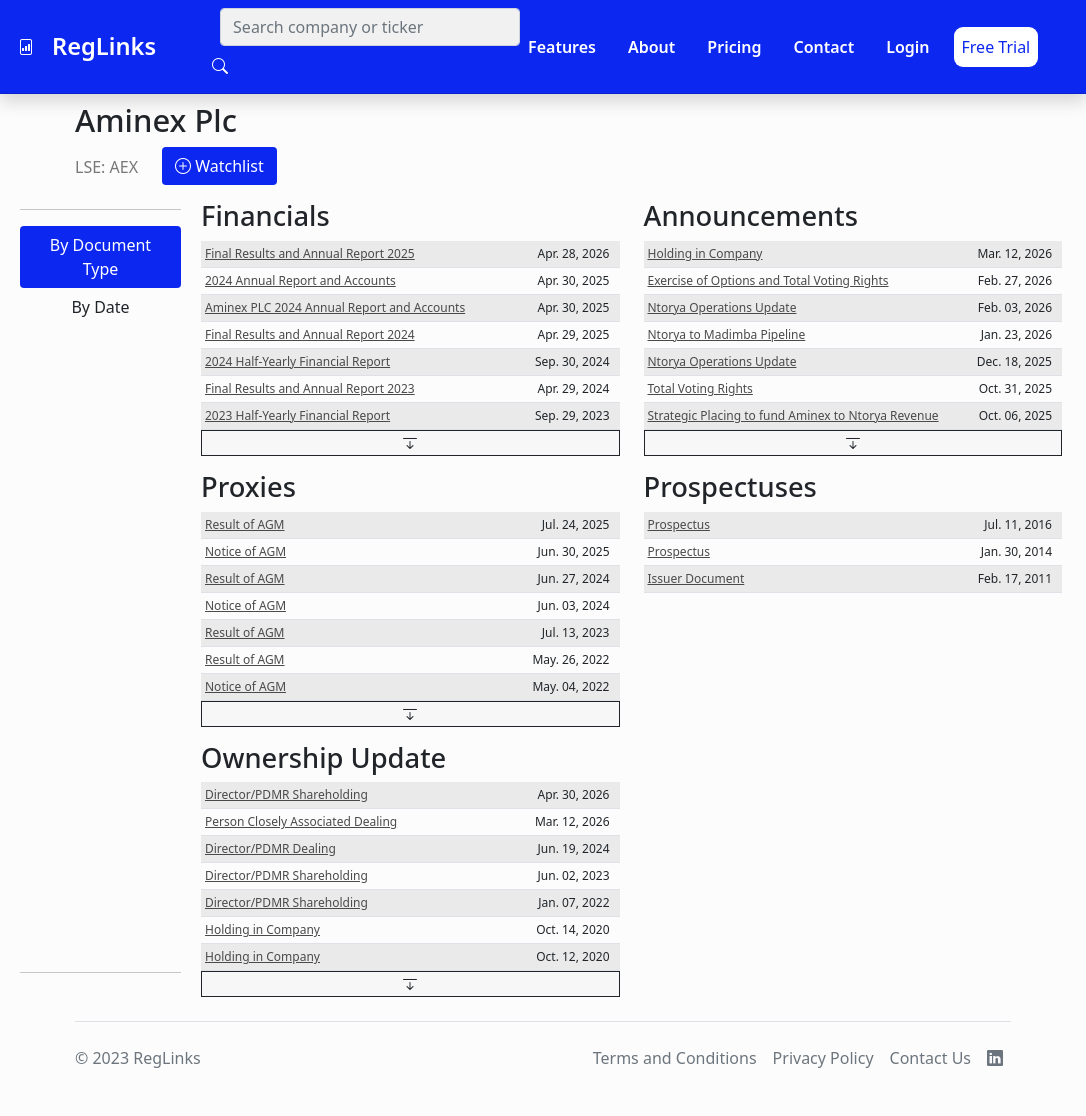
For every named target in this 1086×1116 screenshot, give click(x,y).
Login (907, 47)
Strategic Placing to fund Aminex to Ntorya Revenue (793, 415)
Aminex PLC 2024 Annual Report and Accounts (335, 307)
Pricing (734, 47)
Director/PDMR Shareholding (286, 794)
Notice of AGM (245, 551)
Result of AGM (245, 524)
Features (562, 47)
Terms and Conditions (675, 1058)
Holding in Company (262, 929)
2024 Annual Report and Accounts (300, 280)
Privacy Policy (823, 1058)
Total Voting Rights (700, 388)
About (651, 47)
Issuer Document (696, 578)
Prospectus (679, 524)
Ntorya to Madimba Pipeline (727, 334)
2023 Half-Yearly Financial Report (297, 415)
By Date (100, 307)
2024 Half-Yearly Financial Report (297, 361)
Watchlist (219, 166)
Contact (823, 47)
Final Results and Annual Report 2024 (310, 334)
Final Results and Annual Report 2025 (310, 253)
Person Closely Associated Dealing (301, 821)
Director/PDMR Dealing (270, 848)
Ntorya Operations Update (722, 307)
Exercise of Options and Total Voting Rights (768, 280)
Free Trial (996, 47)
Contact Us (930, 1058)
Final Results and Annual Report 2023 (310, 388)
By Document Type (100, 257)
